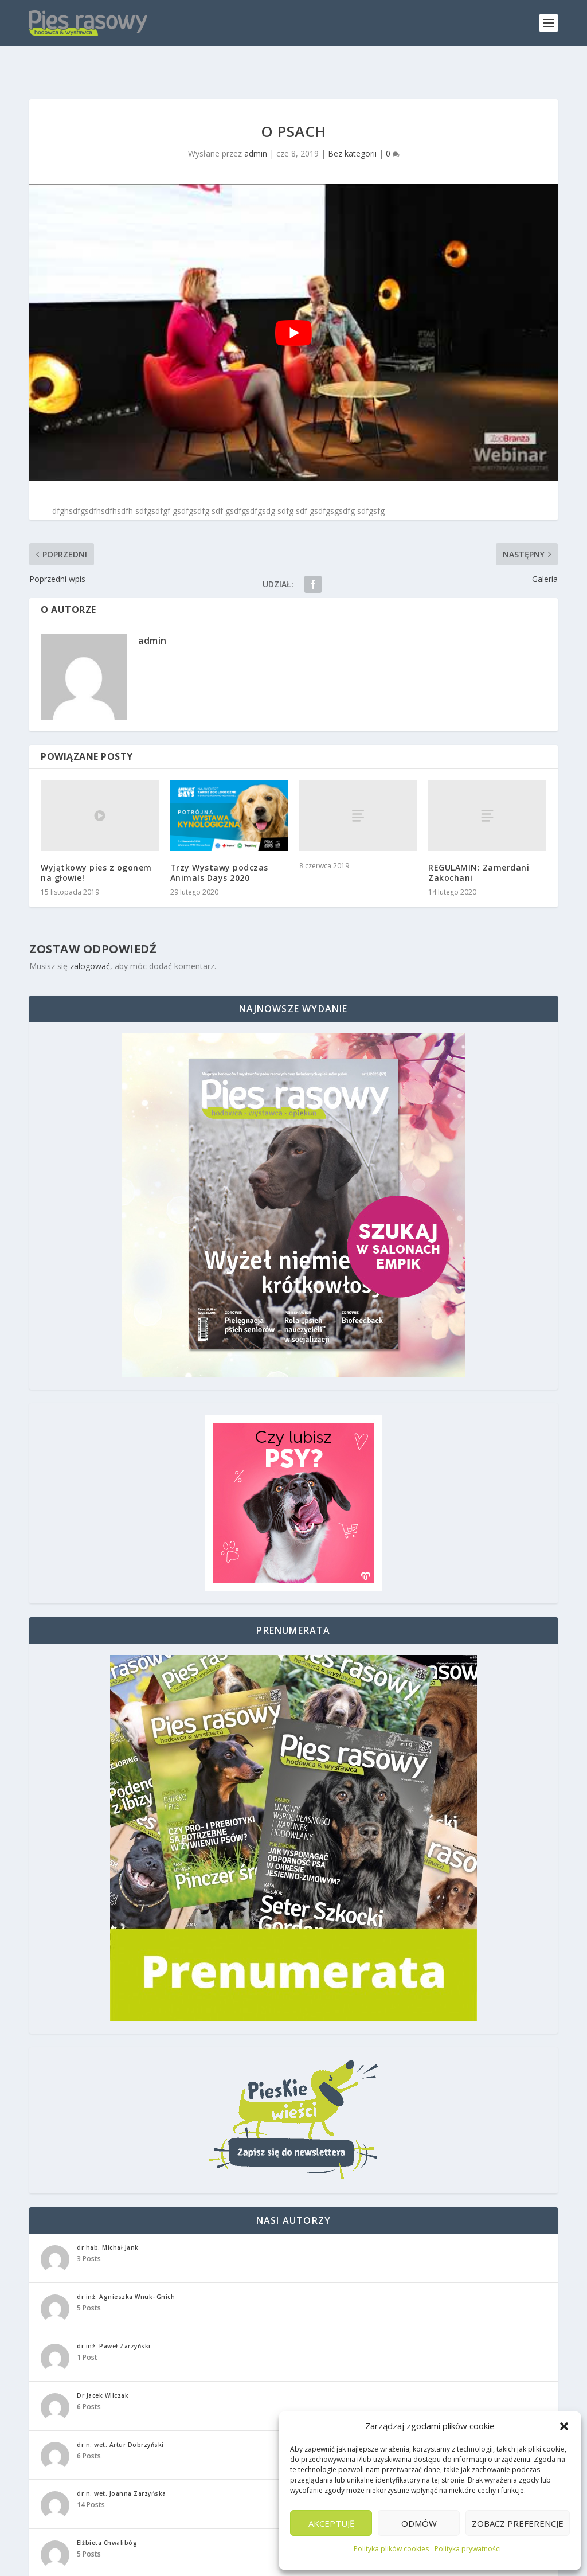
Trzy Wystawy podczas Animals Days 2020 (219, 842)
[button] (564, 2426)
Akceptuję (331, 2523)
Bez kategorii (352, 123)
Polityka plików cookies (391, 2549)
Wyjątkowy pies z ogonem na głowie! (96, 842)
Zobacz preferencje (517, 2523)
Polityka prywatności (468, 2549)
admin (255, 123)
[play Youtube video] (293, 302)
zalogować (90, 936)
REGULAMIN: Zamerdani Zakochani (478, 842)
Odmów (419, 2523)
